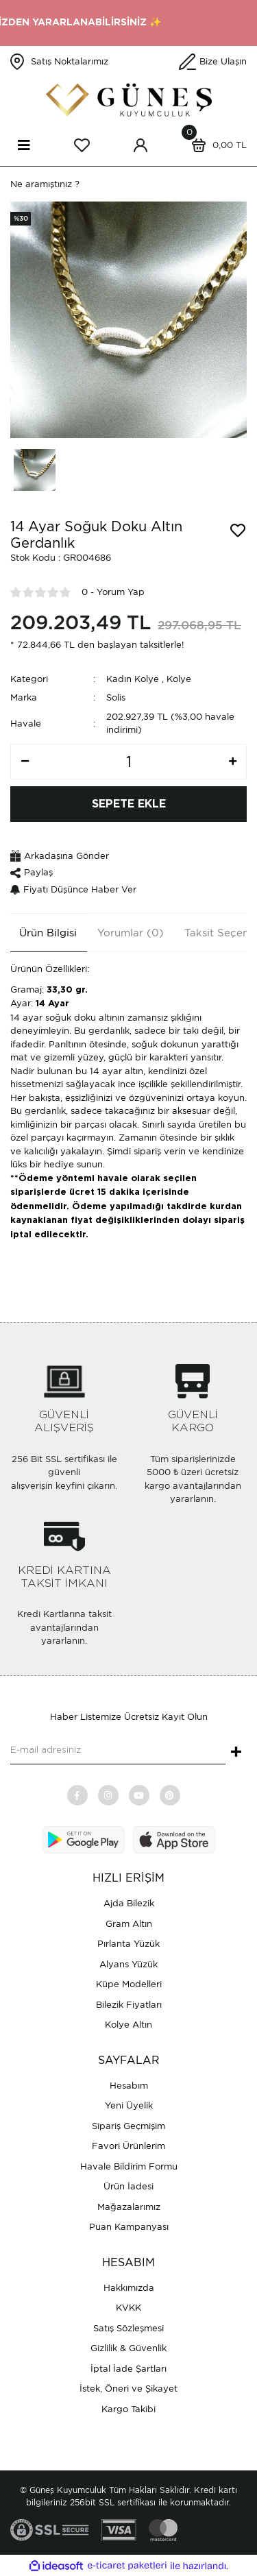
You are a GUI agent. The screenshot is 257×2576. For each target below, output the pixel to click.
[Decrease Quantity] (24, 761)
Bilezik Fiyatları (129, 2005)
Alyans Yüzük (128, 1964)
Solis (115, 697)
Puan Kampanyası (129, 2227)
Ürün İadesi (128, 2186)
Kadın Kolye (132, 679)
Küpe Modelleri (129, 1984)
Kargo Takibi (128, 2409)
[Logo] (129, 100)
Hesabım (129, 2085)
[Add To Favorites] (237, 530)
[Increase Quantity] (232, 761)
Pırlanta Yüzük (128, 1944)
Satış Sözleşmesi (128, 2328)
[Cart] (216, 145)
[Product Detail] (20, 219)
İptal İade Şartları (128, 2369)
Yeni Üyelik (129, 2105)
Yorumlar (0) (130, 933)
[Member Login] (140, 145)
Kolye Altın (128, 2024)
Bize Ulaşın (223, 61)
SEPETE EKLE (129, 804)
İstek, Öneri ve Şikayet (128, 2388)
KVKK (128, 2307)
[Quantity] (128, 761)
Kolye (179, 679)
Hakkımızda (128, 2288)
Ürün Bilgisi (48, 933)
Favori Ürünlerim (128, 2146)
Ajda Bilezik (128, 1903)
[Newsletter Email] (117, 1750)
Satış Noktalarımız (69, 61)
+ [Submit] (236, 1752)
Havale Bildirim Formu (129, 2166)
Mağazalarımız (128, 2207)
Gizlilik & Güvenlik (128, 2348)
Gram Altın (129, 1924)
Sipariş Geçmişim (128, 2126)
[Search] (128, 184)
